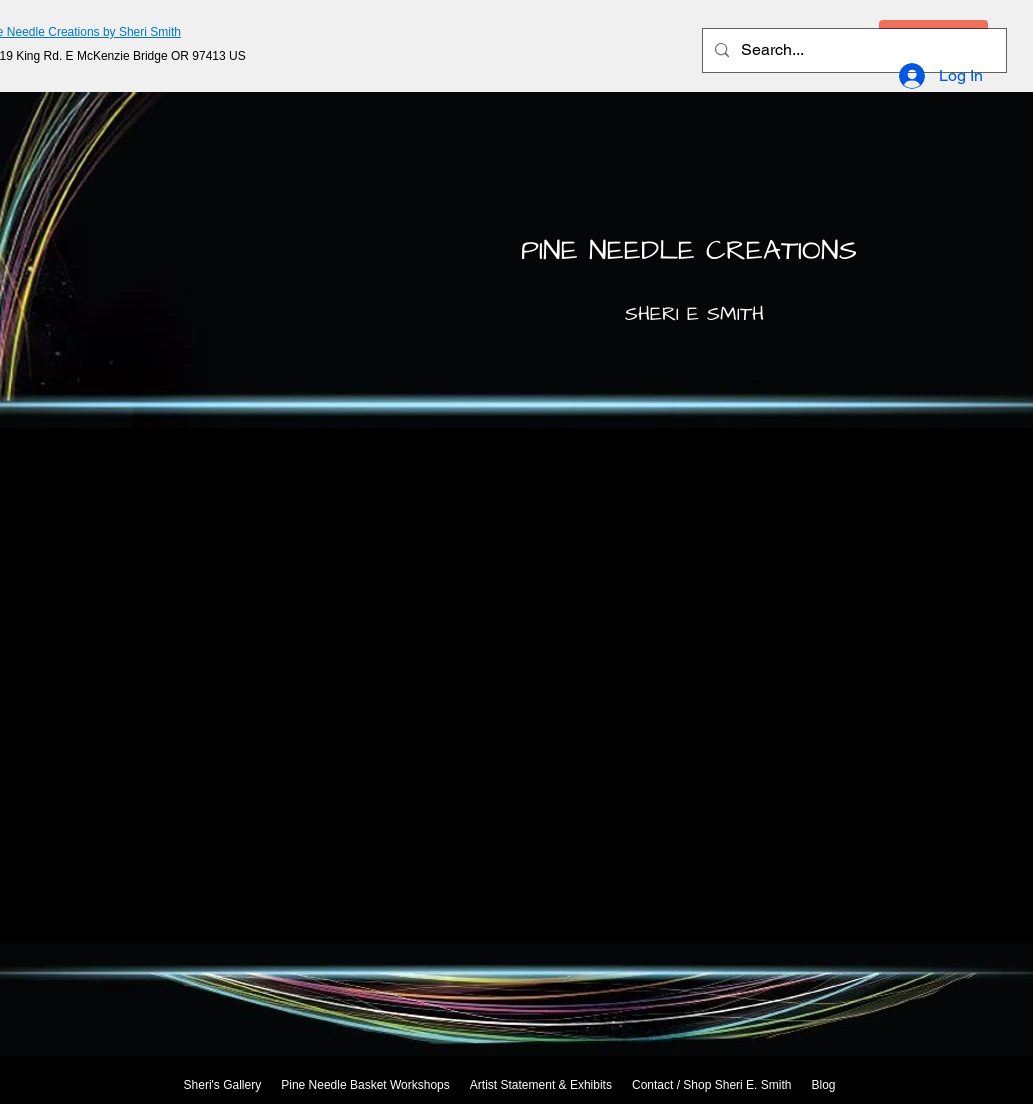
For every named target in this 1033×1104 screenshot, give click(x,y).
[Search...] (852, 50)
